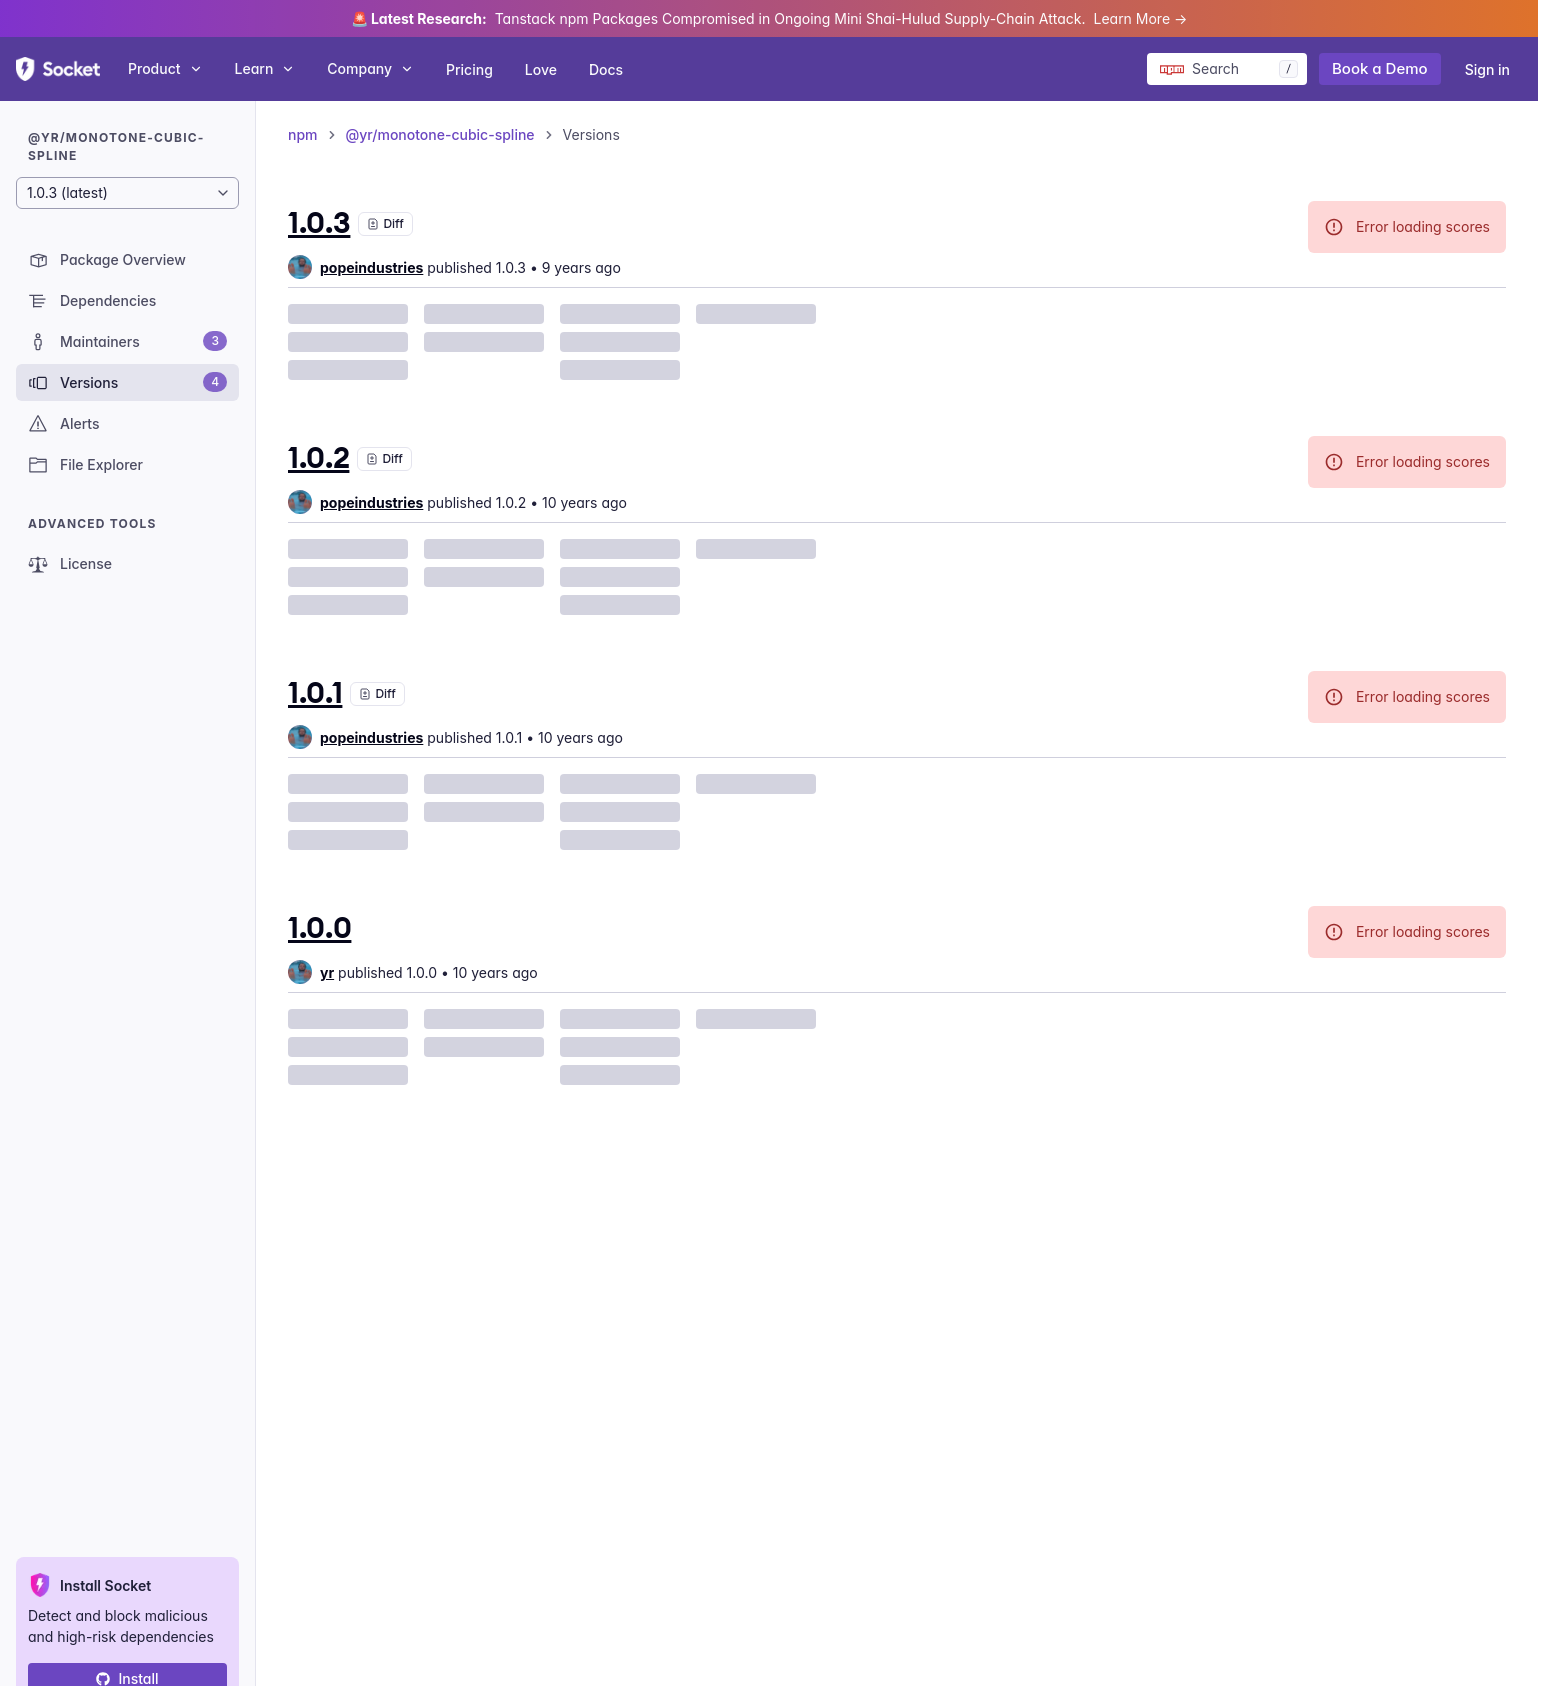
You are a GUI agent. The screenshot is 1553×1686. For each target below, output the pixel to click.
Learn (265, 68)
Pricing (469, 69)
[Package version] (127, 193)
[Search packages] (1227, 69)
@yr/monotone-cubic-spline (440, 134)
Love (541, 69)
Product (165, 68)
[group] (355, 267)
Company (370, 68)
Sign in (1487, 69)
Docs (606, 69)
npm (303, 134)
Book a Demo (1380, 68)
